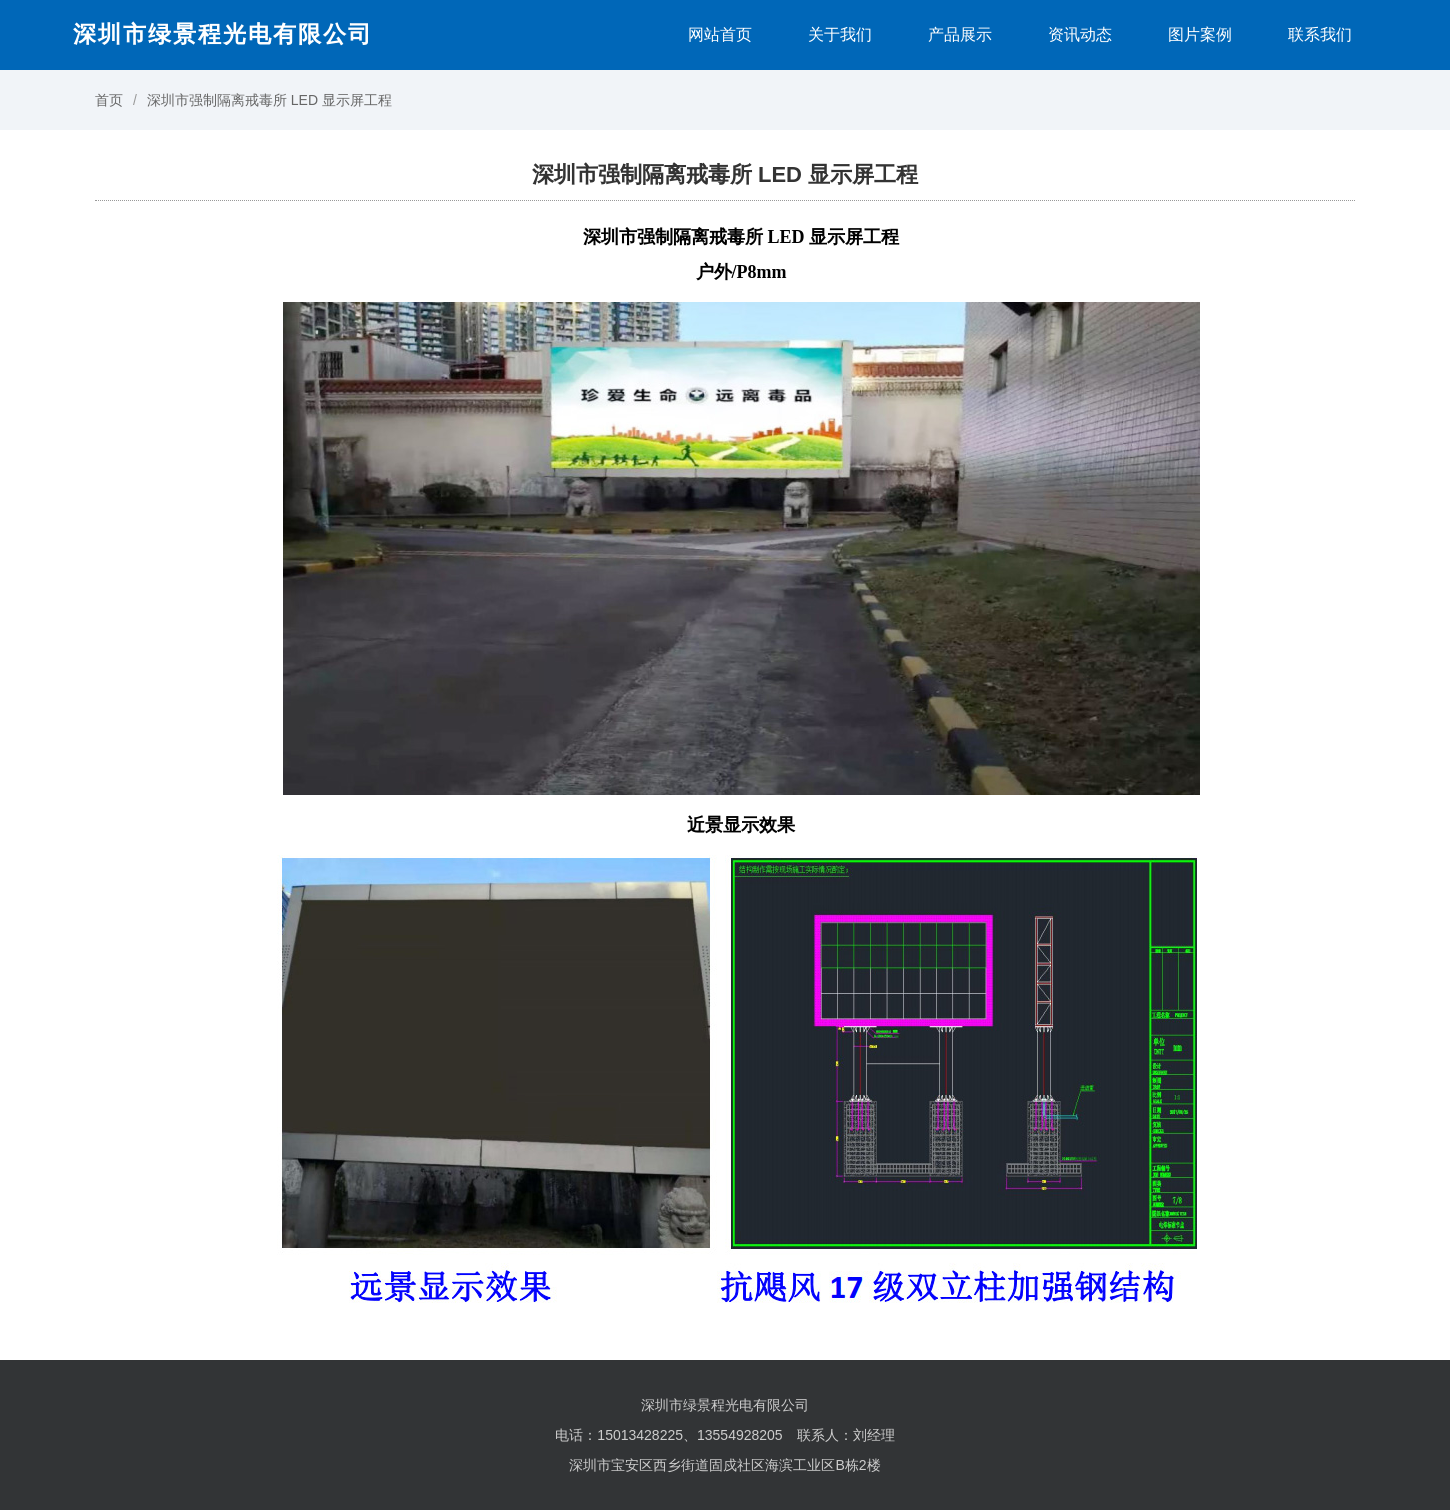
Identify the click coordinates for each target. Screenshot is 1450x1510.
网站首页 (720, 34)
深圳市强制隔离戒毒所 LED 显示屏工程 (269, 100)
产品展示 (960, 34)
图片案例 (1200, 34)
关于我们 (840, 34)
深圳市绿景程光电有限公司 (223, 34)
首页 (109, 100)
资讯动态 (1080, 34)
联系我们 (1320, 34)
